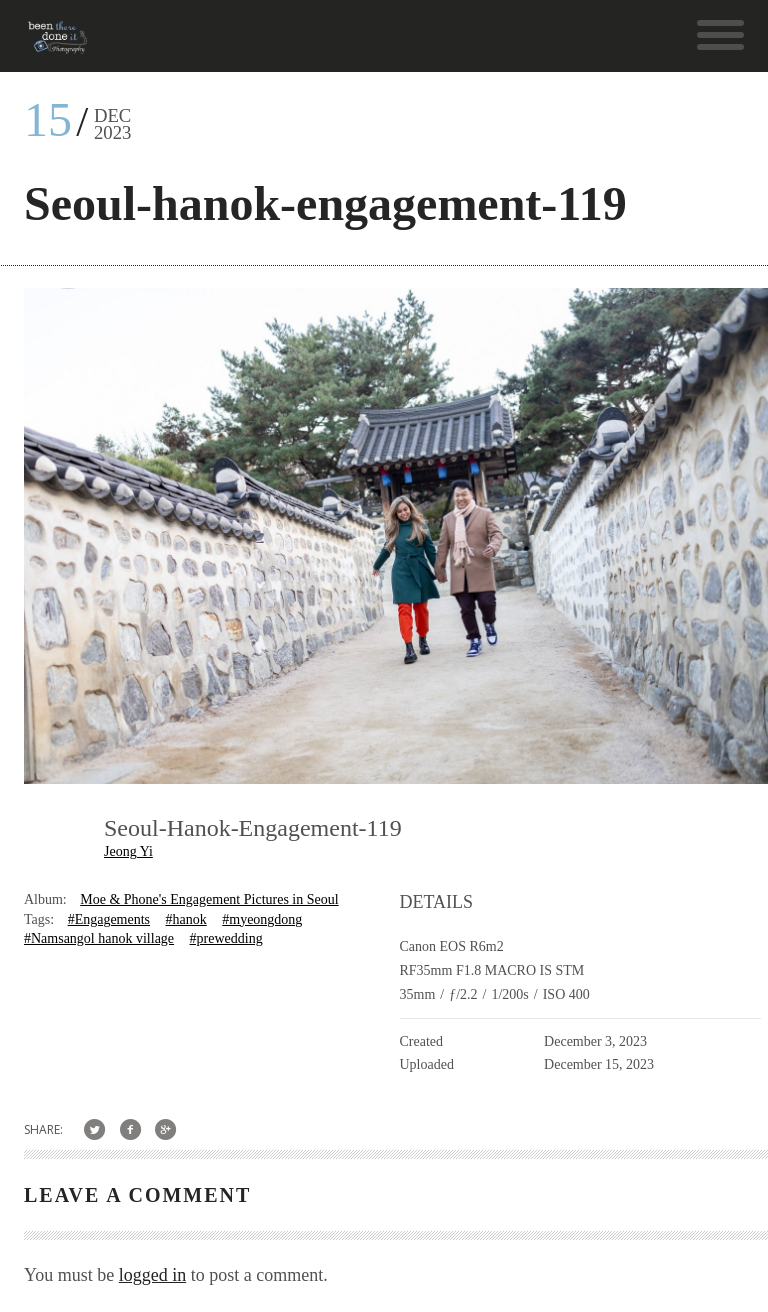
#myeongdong (262, 919)
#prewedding (226, 938)
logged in (153, 1275)
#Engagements (109, 919)
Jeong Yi (128, 851)
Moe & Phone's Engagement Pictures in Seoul (209, 899)
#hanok (186, 919)
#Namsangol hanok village (99, 938)
